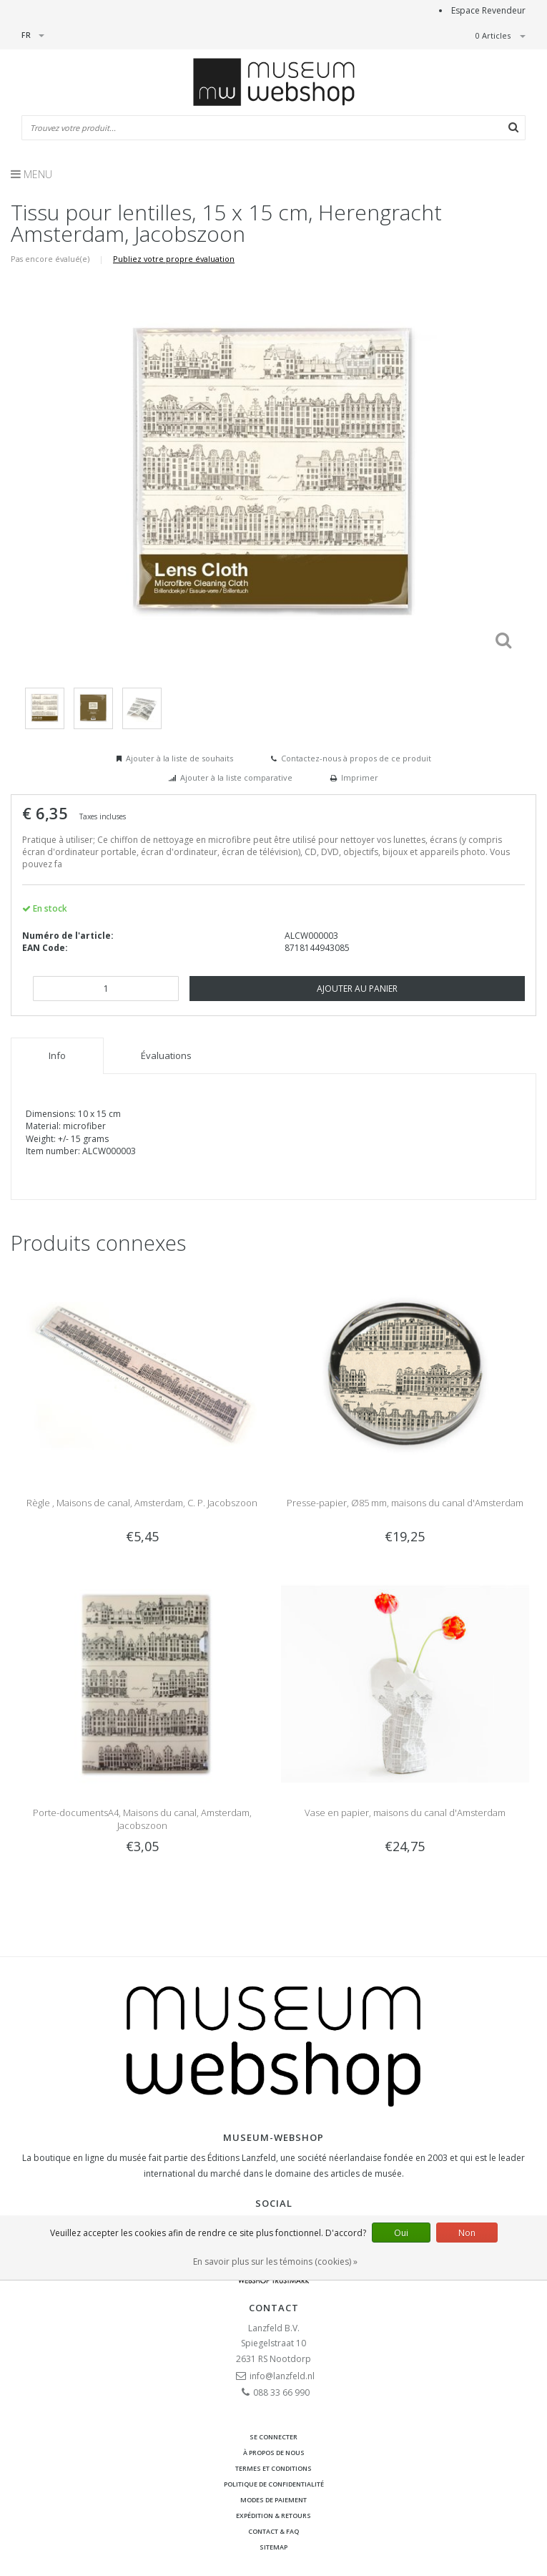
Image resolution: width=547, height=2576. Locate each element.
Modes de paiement (273, 2499)
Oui (401, 2233)
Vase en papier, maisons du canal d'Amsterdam (405, 1812)
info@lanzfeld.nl (282, 2376)
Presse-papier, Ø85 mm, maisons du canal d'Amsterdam (405, 1502)
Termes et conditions (273, 2468)
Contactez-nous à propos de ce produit (356, 758)
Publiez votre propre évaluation (174, 258)
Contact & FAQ (273, 2531)
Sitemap (273, 2547)
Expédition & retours (273, 2515)
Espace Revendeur (488, 10)
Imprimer (359, 777)
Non (466, 2233)
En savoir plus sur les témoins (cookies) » (275, 2261)
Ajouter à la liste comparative (236, 777)
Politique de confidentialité (274, 2484)
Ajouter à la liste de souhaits (179, 758)
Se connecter (273, 2436)
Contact (274, 2307)
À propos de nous (274, 2452)
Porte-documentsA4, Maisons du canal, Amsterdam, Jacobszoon (142, 1819)
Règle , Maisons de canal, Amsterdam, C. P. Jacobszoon (141, 1502)
